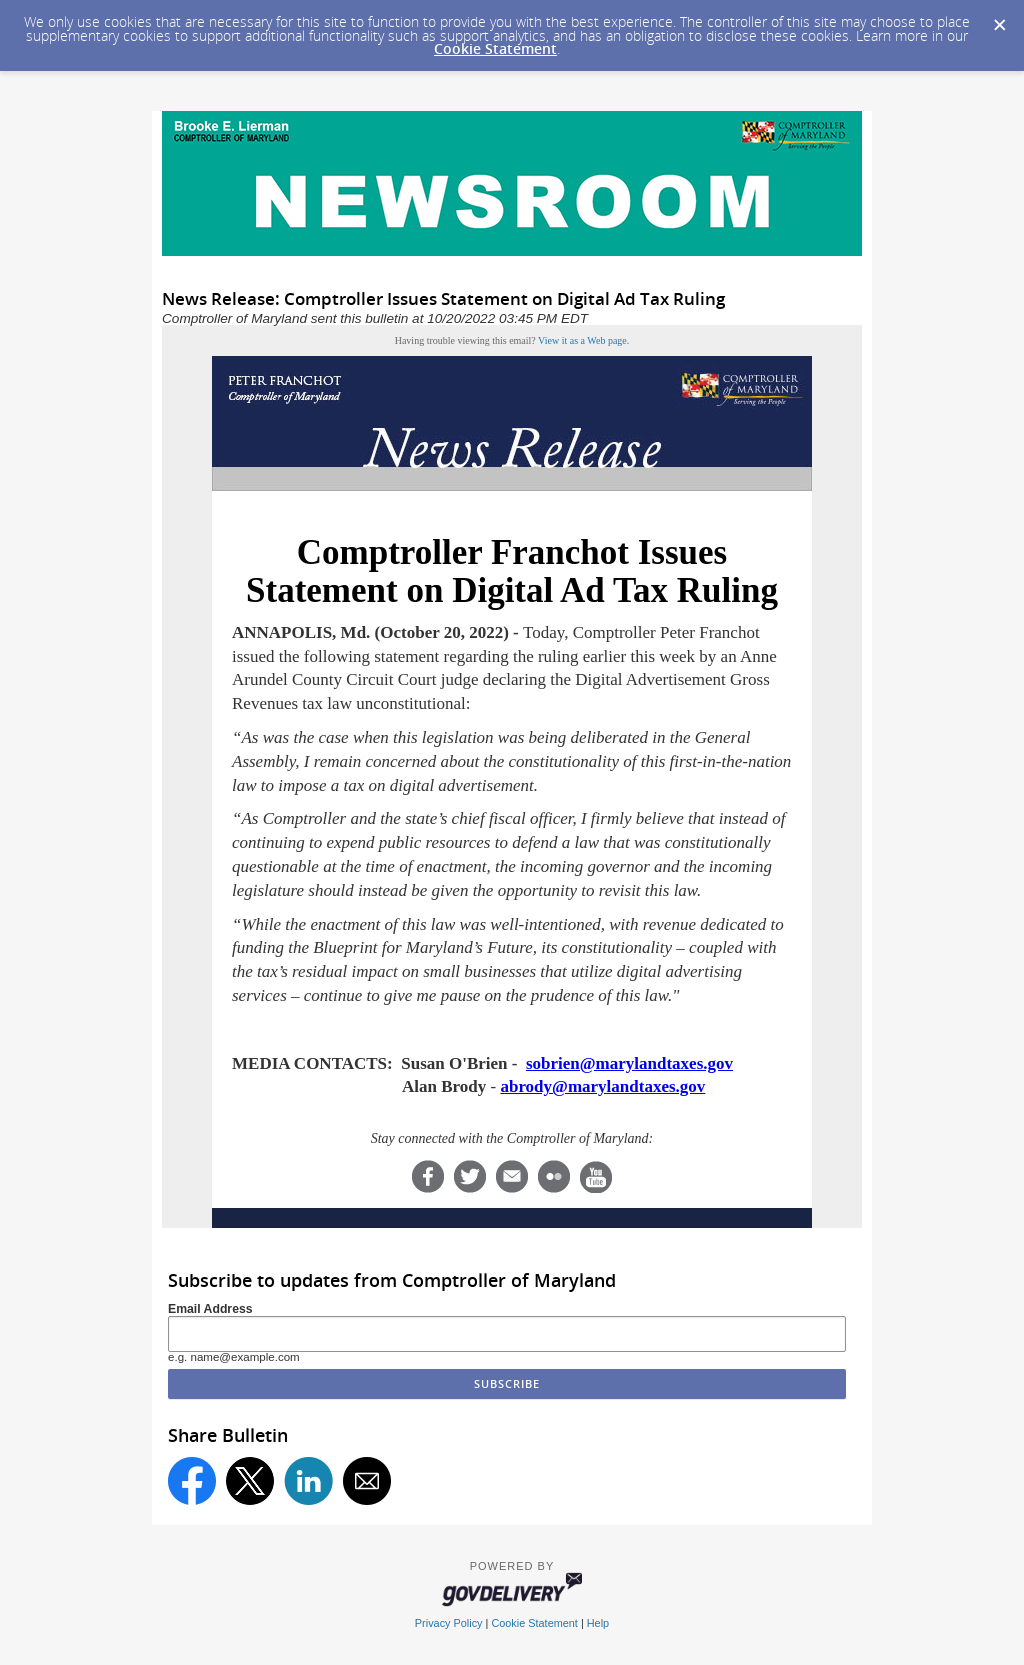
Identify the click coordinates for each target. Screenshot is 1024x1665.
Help (598, 1623)
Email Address (210, 1309)
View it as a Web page (582, 340)
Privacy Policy (449, 1623)
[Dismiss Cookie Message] (999, 19)
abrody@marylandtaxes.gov (602, 1086)
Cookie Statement (495, 48)
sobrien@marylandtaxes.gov (629, 1063)
